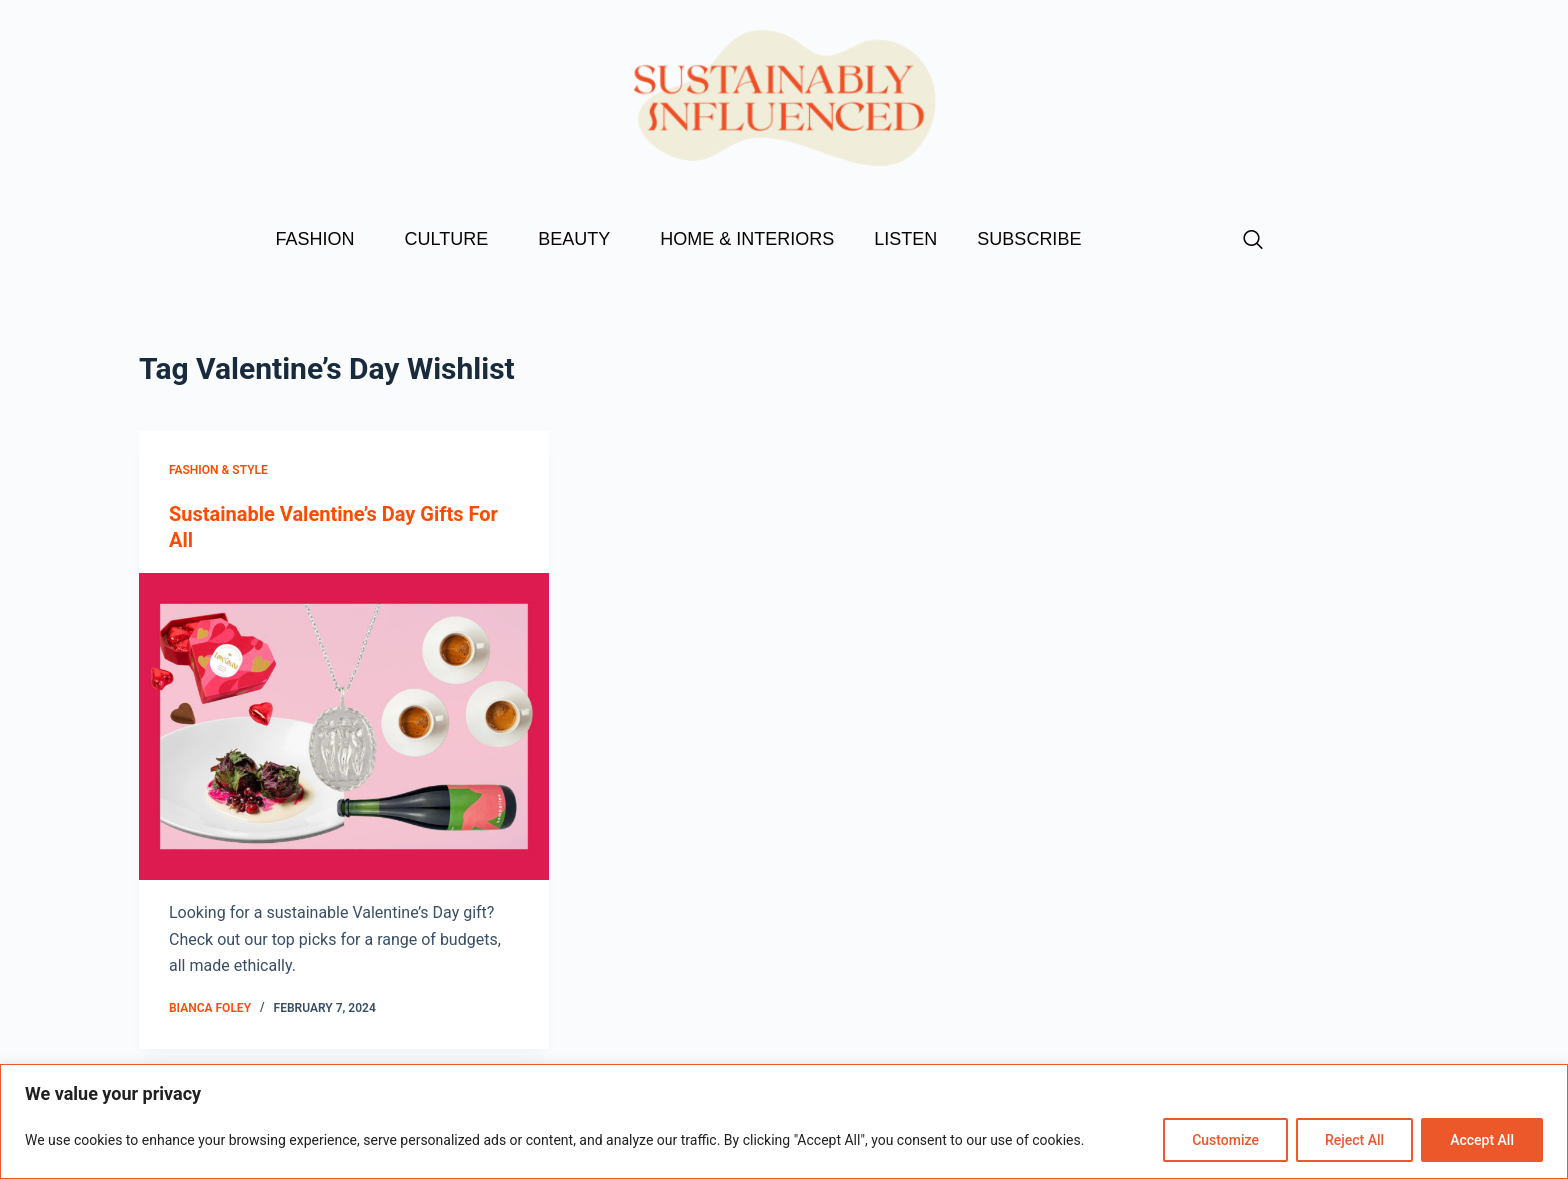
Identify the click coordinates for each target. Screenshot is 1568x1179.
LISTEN (905, 239)
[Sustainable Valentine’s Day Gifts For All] (344, 727)
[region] (784, 1121)
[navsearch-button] (1253, 241)
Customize (1225, 1140)
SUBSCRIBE (1029, 239)
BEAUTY (579, 239)
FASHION (320, 239)
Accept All (1482, 1140)
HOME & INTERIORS (747, 239)
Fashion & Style (218, 470)
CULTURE (452, 239)
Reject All (1354, 1140)
